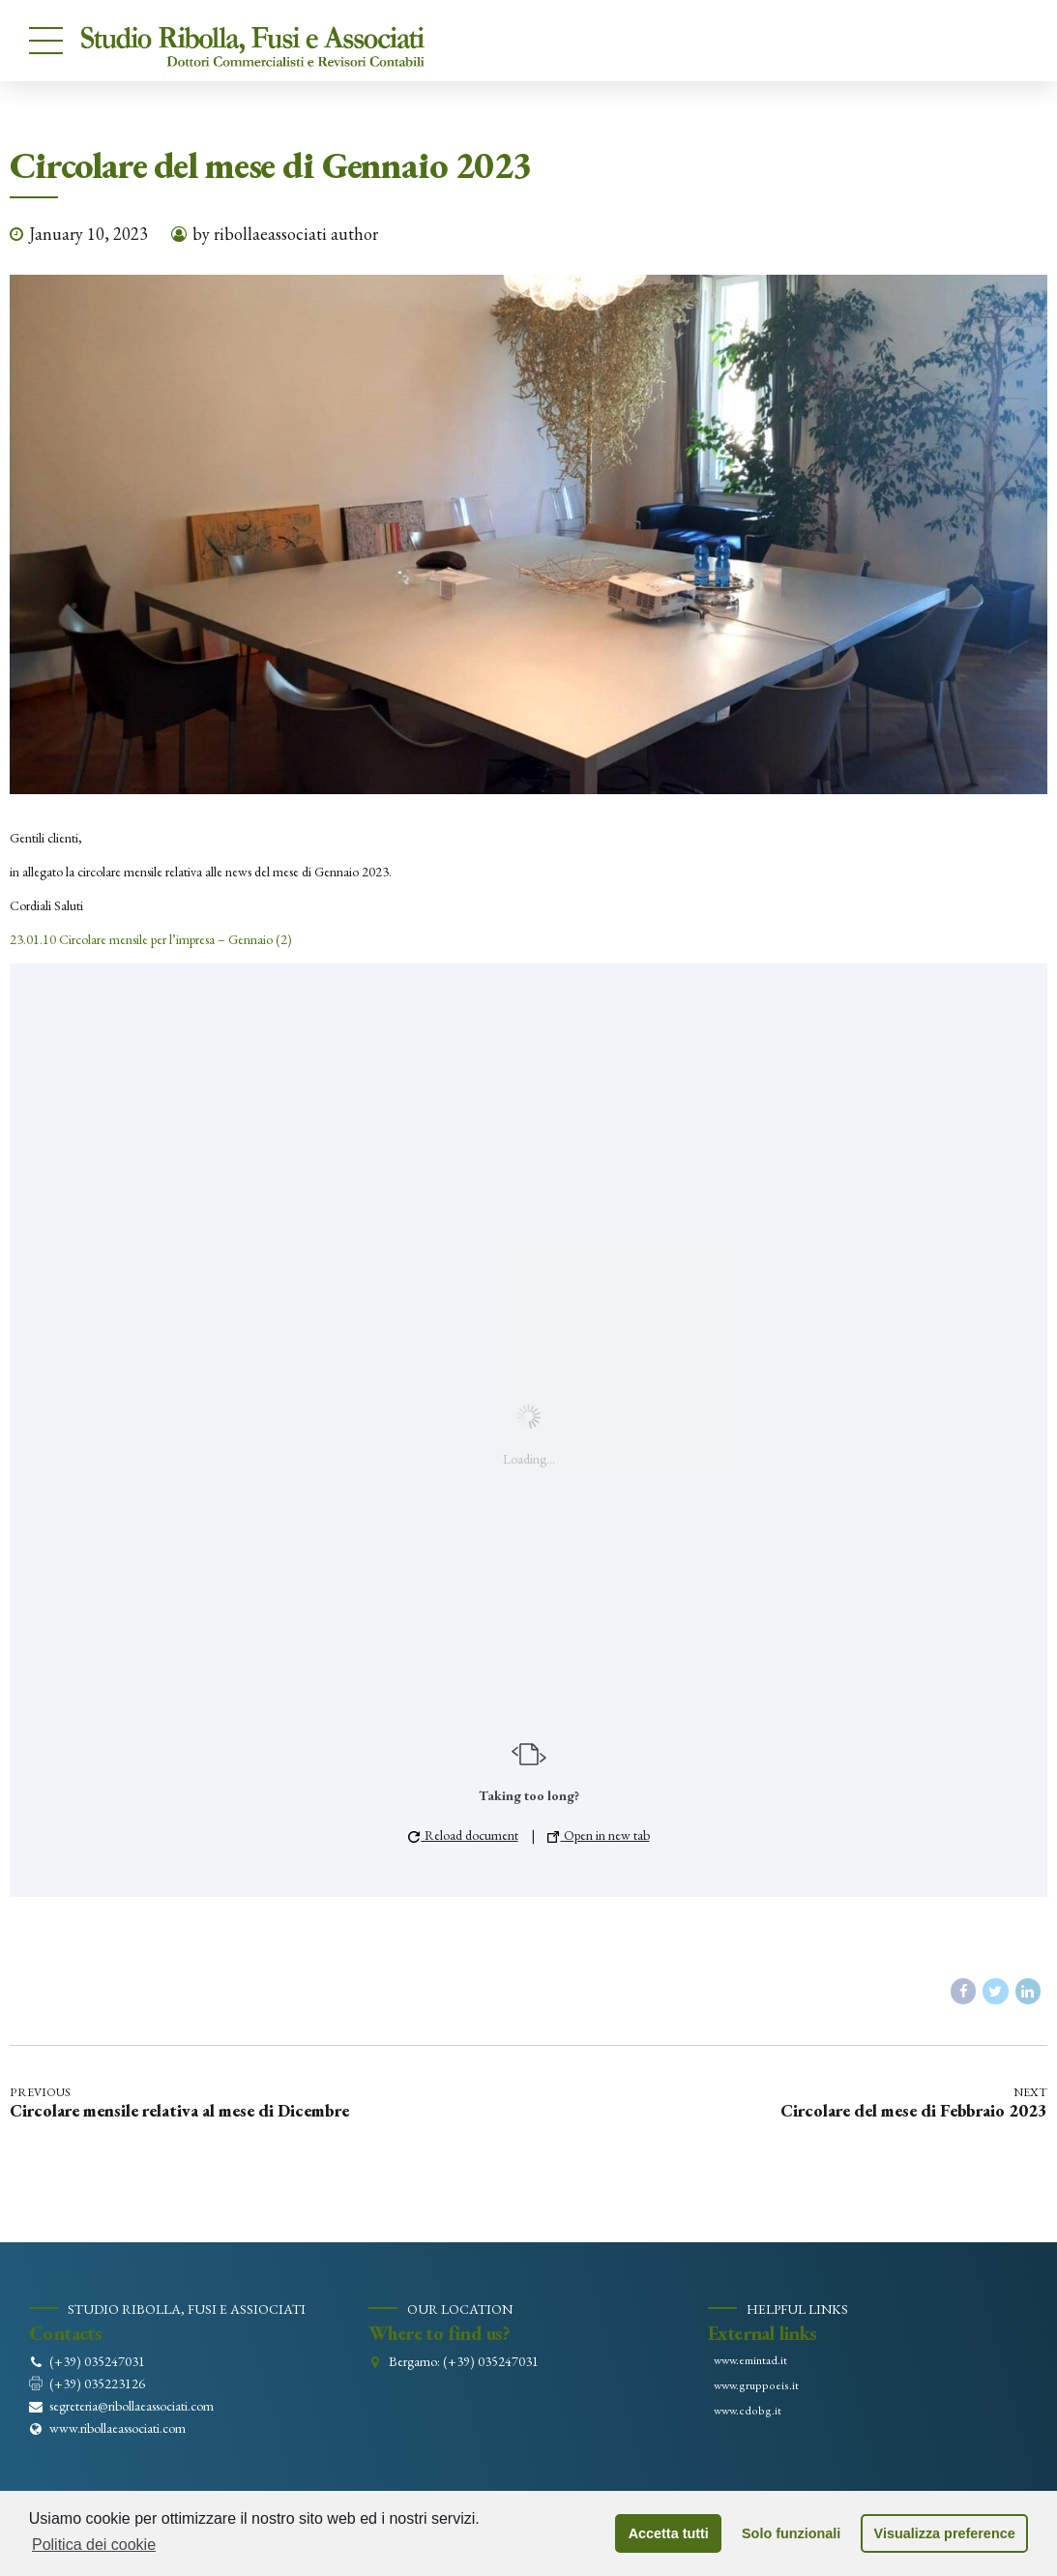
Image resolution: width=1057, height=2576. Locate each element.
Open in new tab (598, 1835)
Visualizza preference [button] (944, 2533)
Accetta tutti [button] (669, 2533)
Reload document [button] (463, 1835)
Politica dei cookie (94, 2544)
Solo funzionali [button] (791, 2533)
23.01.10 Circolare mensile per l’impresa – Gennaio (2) (151, 939)
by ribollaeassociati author (285, 233)
